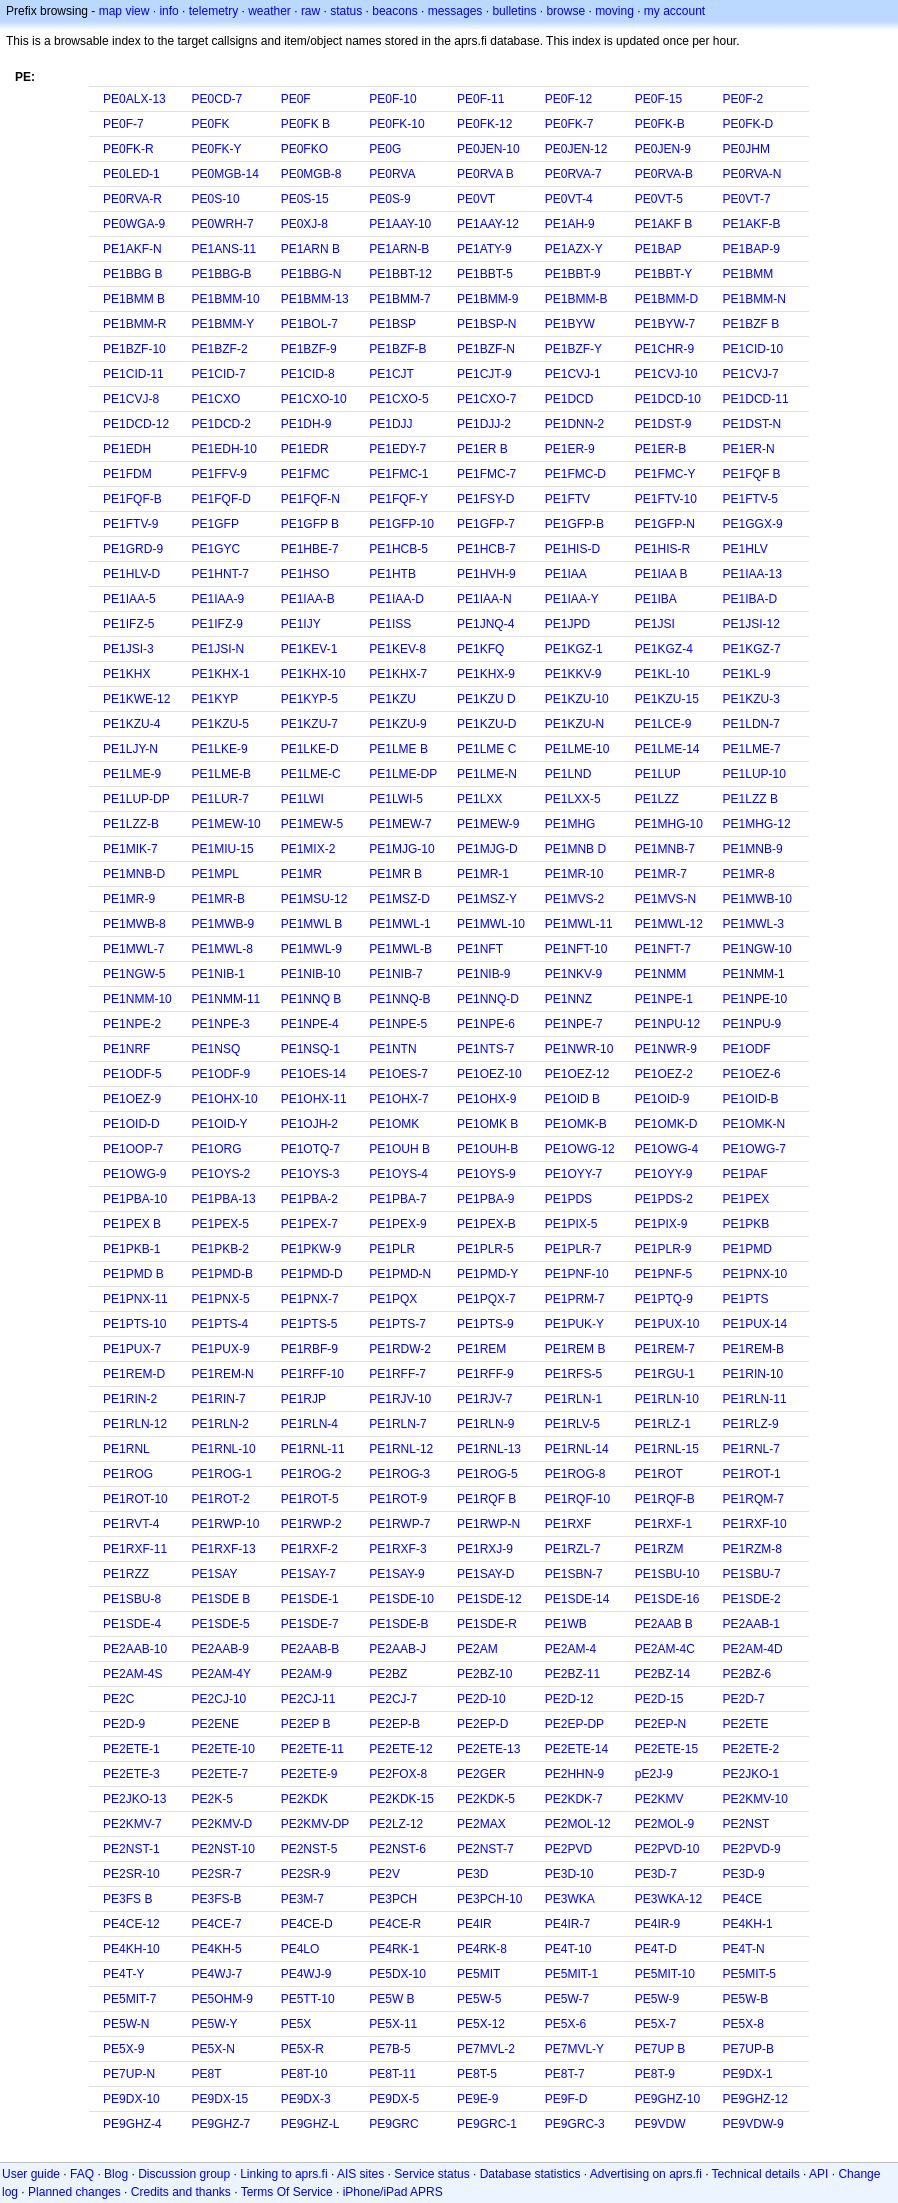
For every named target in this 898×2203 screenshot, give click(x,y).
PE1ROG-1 (222, 1474)
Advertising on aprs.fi (646, 2174)
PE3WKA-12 (668, 1899)
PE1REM (481, 1349)
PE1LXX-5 (573, 799)
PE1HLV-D (131, 574)
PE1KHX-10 (313, 674)
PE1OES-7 (398, 1074)
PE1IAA (566, 574)
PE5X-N (213, 2049)
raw (310, 11)
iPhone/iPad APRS (393, 2192)
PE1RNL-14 (577, 1449)
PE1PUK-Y (574, 1324)
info (168, 11)
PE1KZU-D (486, 724)
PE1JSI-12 (751, 624)
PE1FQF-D (221, 499)
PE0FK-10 (396, 124)
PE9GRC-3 (575, 2124)
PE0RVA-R (132, 199)
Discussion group (184, 2174)
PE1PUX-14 (755, 1324)
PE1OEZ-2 (664, 1074)
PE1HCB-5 (398, 549)
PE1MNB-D (134, 874)
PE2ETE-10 (223, 1749)
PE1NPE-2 (132, 1024)
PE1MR (301, 874)
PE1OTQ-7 (310, 1149)
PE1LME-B (221, 774)
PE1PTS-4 (220, 1324)
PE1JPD (567, 624)
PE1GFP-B (574, 524)
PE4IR (474, 1924)
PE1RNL (126, 1449)
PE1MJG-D (487, 849)
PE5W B (391, 1999)
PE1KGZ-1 (574, 649)
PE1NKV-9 (573, 974)
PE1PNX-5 (221, 1299)
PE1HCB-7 (486, 549)
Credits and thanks (181, 2192)
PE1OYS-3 (310, 1174)
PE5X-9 (123, 2049)
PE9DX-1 (748, 2074)
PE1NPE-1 (664, 999)
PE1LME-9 (132, 774)
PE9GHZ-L (310, 2124)
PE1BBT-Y (663, 274)
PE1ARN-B (399, 249)
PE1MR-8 (749, 874)
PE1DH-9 (306, 424)
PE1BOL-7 (309, 324)
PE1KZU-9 (397, 724)
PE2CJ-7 (393, 1699)
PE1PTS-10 (134, 1324)
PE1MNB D (575, 849)
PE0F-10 (392, 99)
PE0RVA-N (752, 174)
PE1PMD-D (312, 1274)
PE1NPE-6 (486, 1024)
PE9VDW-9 (753, 2124)
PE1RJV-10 (400, 1399)
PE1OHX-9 (486, 1099)
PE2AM (477, 1649)
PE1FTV (567, 499)
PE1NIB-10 (311, 974)
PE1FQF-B (132, 499)
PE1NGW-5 (134, 974)
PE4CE (742, 1899)
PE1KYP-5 (309, 699)
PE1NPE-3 (221, 1024)
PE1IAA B (661, 574)
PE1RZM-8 (752, 1549)
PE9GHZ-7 (221, 2124)
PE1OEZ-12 (577, 1074)
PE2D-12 (569, 1699)
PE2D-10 (481, 1699)
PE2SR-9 (306, 1874)
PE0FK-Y (217, 149)
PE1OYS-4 (398, 1174)
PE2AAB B (664, 1624)
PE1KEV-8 (397, 649)
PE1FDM (127, 474)
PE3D (472, 1874)
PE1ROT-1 (752, 1474)
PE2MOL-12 (578, 1824)
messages (455, 11)
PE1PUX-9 (221, 1349)
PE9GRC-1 (487, 2124)
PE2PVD (568, 1849)
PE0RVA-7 (573, 174)
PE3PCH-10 (489, 1899)
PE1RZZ (126, 1574)
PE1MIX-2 (308, 849)
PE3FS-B (217, 1899)
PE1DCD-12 (136, 424)
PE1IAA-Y (572, 599)
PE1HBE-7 (310, 549)
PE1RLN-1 (573, 1399)
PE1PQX (393, 1299)
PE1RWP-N (488, 1524)
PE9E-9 (477, 2099)
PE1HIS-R (662, 549)
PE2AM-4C (665, 1649)
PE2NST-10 (223, 1849)
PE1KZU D (486, 699)
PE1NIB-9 (483, 974)
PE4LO (300, 1949)
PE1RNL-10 (224, 1449)
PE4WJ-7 (217, 1974)
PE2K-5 (212, 1799)
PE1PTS (746, 1299)
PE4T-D (656, 1949)
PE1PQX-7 (486, 1299)
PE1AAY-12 (488, 224)
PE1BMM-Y (223, 324)
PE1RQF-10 (577, 1499)
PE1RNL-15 (667, 1449)
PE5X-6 (565, 2024)
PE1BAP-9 (751, 249)
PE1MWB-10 (757, 899)
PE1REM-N (223, 1374)
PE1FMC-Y (665, 474)
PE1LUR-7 (220, 799)
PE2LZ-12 (396, 1824)
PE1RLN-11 (755, 1399)
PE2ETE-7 (220, 1774)
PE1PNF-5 (663, 1274)
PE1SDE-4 (132, 1624)
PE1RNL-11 (313, 1449)
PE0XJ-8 (304, 224)
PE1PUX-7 (132, 1349)
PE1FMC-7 (486, 474)
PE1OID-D (131, 1124)
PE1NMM (660, 974)
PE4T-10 (568, 1949)
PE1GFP (215, 524)
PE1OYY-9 (664, 1174)
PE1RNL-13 (489, 1449)
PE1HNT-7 (220, 574)
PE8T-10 (304, 2074)
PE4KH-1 (748, 1924)
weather (269, 11)
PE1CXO (216, 399)
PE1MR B (395, 874)
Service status (431, 2174)
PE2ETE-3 (131, 1774)
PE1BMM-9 (487, 299)
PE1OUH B (399, 1149)
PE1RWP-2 (311, 1524)
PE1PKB (746, 1224)
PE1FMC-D (575, 474)
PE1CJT (391, 374)
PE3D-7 (656, 1874)
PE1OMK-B (576, 1124)
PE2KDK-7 (574, 1799)
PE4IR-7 (567, 1924)
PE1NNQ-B (399, 999)
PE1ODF (747, 1049)
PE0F (296, 99)
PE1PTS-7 (397, 1324)
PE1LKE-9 (220, 749)
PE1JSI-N (218, 649)
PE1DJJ (390, 424)
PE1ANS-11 (224, 249)
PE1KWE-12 (136, 699)
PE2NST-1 (131, 1849)
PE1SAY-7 (308, 1574)
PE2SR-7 (217, 1874)
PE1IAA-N (484, 599)
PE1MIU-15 (223, 849)
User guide (31, 2174)
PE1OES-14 (313, 1074)
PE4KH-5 (217, 1949)
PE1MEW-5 (312, 824)
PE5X (296, 2024)
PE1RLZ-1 (663, 1424)
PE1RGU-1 (665, 1374)
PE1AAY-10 (400, 224)
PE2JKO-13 (134, 1799)
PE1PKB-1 (131, 1249)
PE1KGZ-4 (664, 649)
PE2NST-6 (397, 1849)
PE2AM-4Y (221, 1674)
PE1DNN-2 (574, 424)
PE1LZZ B (750, 799)
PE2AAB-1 (751, 1624)
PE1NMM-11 (226, 999)
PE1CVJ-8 (131, 399)
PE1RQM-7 (753, 1499)
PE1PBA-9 (485, 1199)
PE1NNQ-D (488, 999)
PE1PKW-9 (311, 1249)
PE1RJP (303, 1399)
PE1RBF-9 (309, 1349)
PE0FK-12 (484, 124)
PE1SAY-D (485, 1574)
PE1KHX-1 (221, 674)
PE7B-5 (389, 2049)
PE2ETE (746, 1724)
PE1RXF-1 (663, 1524)
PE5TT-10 (308, 1999)
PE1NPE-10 (755, 999)
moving (614, 11)
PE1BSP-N (486, 324)
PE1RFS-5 (573, 1374)
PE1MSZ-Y (487, 899)
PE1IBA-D (750, 599)
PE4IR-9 (657, 1924)
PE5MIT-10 (665, 1974)
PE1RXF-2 (309, 1549)
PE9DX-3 (306, 2099)
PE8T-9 (655, 2074)
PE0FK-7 (569, 124)
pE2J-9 (654, 1774)
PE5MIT (478, 1974)
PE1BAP (658, 249)
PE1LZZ (657, 799)
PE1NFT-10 (576, 949)
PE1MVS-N (665, 899)
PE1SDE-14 (577, 1599)
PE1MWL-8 (222, 949)
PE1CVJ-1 (573, 374)
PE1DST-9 (663, 424)
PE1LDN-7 (751, 724)
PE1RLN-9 (485, 1424)
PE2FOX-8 (398, 1774)
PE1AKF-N (132, 249)
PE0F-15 (658, 99)
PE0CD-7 (217, 99)
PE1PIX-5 (571, 1224)
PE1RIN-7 (219, 1399)
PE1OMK (394, 1124)
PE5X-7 (655, 2024)
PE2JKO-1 (751, 1774)
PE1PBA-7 (397, 1199)
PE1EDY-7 (397, 449)
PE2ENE (215, 1724)
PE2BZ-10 (484, 1674)
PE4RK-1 (394, 1949)
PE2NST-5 (309, 1849)
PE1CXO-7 (486, 399)
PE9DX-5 (394, 2099)
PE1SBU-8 (132, 1599)
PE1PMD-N (400, 1274)
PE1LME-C (311, 774)
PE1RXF (568, 1524)
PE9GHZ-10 (667, 2099)
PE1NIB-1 (218, 974)
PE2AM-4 (570, 1649)
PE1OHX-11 (314, 1099)
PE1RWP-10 (226, 1524)
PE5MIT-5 (749, 1974)
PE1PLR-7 (573, 1249)
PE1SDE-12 (489, 1599)
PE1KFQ (480, 649)
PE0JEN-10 (488, 149)
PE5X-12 (481, 2024)
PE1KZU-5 (220, 724)
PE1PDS (568, 1199)
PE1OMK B (487, 1124)
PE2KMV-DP (315, 1824)
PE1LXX (479, 799)
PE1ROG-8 (575, 1474)
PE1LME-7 (752, 749)
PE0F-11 (480, 99)
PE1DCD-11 (756, 399)
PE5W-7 (567, 1999)
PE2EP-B (394, 1724)
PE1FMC (305, 474)
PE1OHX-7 (398, 1099)
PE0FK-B (660, 124)
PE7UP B (660, 2049)
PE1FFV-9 (219, 474)
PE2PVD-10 (667, 1849)
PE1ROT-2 (221, 1499)
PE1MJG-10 (401, 849)
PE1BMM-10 (226, 299)
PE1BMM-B (576, 299)
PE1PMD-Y (487, 1274)
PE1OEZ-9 (132, 1099)
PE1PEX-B (486, 1224)
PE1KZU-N (574, 724)
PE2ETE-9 (309, 1774)
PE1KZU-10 (577, 699)
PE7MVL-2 (486, 2049)
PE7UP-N (129, 2074)
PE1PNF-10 (577, 1274)
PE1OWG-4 (666, 1149)
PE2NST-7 (485, 1849)
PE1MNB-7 (665, 849)
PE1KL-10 (662, 674)
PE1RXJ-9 (485, 1549)
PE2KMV (659, 1799)
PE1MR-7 (661, 874)
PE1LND (568, 774)
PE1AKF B (663, 224)
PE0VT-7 (747, 199)
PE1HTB (392, 574)
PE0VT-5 (659, 199)
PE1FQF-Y (398, 499)
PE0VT (476, 199)
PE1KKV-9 (573, 674)
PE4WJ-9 (306, 1974)
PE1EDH (127, 449)
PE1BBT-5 (485, 274)
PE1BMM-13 (315, 299)
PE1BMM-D (666, 299)
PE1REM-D (134, 1374)
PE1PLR (392, 1249)
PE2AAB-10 (135, 1649)
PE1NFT (480, 949)
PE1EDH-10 (224, 449)
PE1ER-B (660, 449)
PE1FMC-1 (398, 474)
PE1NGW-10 (757, 949)
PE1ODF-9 (221, 1074)
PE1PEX (746, 1199)
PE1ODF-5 (132, 1074)
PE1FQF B (752, 474)
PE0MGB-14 (225, 174)
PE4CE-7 (217, 1924)
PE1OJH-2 (309, 1124)
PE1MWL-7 (133, 949)
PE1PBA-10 (135, 1199)
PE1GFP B (310, 524)
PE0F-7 (123, 124)
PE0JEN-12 (576, 149)
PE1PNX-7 (310, 1299)
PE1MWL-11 (579, 924)
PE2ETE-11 (312, 1749)
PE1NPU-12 (667, 1024)
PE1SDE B (221, 1599)
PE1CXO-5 (398, 399)
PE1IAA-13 (752, 574)
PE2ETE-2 (751, 1749)
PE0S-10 (216, 199)
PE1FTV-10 (666, 499)
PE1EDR (305, 449)
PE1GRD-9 (133, 549)
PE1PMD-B (222, 1274)
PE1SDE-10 (401, 1599)
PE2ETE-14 (576, 1749)
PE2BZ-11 (572, 1674)
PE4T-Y (123, 1974)
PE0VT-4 (569, 199)
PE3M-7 (302, 1899)
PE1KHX (126, 674)
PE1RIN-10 (753, 1374)
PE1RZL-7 (573, 1549)
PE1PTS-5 (309, 1324)
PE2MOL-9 (664, 1824)
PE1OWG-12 (580, 1149)
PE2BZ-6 (747, 1674)
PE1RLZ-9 (751, 1424)
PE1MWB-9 (223, 924)
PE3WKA (570, 1899)
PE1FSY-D (486, 499)
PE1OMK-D (666, 1124)
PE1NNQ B (311, 999)
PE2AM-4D (753, 1649)
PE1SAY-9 (396, 1574)
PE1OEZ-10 (489, 1074)
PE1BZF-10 (134, 349)
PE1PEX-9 (397, 1224)
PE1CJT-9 (484, 374)
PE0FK (211, 124)
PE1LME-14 (667, 749)
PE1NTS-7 (485, 1049)
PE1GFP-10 (401, 524)
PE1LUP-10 (754, 774)
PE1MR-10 (574, 874)
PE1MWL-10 (491, 924)
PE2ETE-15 (666, 1749)
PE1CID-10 (753, 349)
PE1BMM (748, 274)
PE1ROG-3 (399, 1474)
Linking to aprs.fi (283, 2174)
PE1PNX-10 (755, 1274)
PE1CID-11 (133, 374)
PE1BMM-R (134, 324)
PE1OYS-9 (486, 1174)
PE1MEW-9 (488, 824)
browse (565, 11)
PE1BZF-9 (309, 349)
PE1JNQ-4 (485, 624)
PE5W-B (746, 1999)
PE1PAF (745, 1174)
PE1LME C (486, 749)
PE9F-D (566, 2099)
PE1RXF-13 (224, 1549)
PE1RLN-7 (397, 1424)
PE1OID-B (751, 1099)
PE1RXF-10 (755, 1524)
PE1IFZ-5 (128, 624)
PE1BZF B (751, 324)
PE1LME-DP (403, 774)
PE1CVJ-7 (751, 374)
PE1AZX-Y (574, 249)
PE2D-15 (659, 1699)
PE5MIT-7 (129, 1999)
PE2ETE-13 (488, 1749)
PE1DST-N (752, 424)
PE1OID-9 (662, 1099)
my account (674, 11)
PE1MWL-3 (753, 924)
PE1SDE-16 (667, 1599)
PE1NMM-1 (754, 974)
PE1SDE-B (398, 1624)
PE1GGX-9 (753, 524)
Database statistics (530, 2174)
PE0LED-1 (131, 174)
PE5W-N (126, 2024)
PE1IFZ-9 (217, 624)
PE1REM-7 (665, 1349)
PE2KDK (304, 1799)
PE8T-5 (477, 2074)
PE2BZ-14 (662, 1674)
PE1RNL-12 (401, 1449)
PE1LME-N (487, 774)
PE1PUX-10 (667, 1324)
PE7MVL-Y (574, 2049)
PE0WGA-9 (134, 224)
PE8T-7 (565, 2074)
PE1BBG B (132, 274)
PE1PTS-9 (485, 1324)
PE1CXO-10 (314, 399)
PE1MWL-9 (311, 949)
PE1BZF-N (486, 349)
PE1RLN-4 (309, 1424)
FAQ (82, 2174)
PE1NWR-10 (579, 1049)
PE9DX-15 (220, 2099)
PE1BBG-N (311, 274)
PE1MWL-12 (669, 924)
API (818, 2174)
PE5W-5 (479, 1999)
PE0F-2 (743, 99)
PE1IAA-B (308, 599)
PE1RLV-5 (572, 1424)
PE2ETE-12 (400, 1749)
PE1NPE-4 (310, 1024)
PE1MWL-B (400, 949)
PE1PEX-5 (220, 1224)
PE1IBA (656, 599)
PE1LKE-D (310, 749)
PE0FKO (304, 149)
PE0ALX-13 (134, 99)
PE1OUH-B (487, 1149)
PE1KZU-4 (131, 724)
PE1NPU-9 (752, 1024)
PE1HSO (305, 574)
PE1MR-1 (483, 874)
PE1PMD (747, 1249)
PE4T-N (744, 1949)
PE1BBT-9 (573, 274)
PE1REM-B (753, 1349)
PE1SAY (215, 1574)
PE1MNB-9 (753, 849)
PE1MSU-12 (314, 899)
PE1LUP (658, 774)
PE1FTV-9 (130, 524)
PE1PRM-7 (575, 1299)
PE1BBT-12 (400, 274)
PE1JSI (655, 624)
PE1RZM (659, 1549)
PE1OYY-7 (574, 1174)
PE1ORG (217, 1149)
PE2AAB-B (310, 1649)
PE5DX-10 (397, 1974)
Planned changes (74, 2192)
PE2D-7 (744, 1699)
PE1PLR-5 (485, 1249)
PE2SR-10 (131, 1874)
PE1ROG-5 (487, 1474)
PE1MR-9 (129, 899)
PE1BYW (570, 324)
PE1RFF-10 (312, 1374)
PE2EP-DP (574, 1724)
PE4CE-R (395, 1924)
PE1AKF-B (752, 224)
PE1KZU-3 (751, 699)
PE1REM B (575, 1349)
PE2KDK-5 (486, 1799)
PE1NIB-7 (395, 974)
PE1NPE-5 (398, 1024)
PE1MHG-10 (669, 824)
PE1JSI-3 (128, 649)
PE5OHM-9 (222, 1999)
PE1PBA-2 (309, 1199)
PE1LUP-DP (136, 799)
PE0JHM (746, 149)
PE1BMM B (134, 299)
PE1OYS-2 (221, 1174)
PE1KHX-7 (398, 674)
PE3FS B (127, 1899)
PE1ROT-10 (135, 1499)
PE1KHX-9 (486, 674)
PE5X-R (302, 2049)
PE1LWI (302, 799)
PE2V (384, 1874)
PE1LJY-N (130, 749)
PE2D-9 (124, 1724)
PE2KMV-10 (755, 1799)
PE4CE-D (307, 1924)
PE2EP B (306, 1724)
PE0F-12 (568, 99)
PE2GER (481, 1774)
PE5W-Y (215, 2024)
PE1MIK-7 (130, 849)
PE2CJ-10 (219, 1699)
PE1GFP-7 (486, 524)
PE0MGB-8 (311, 174)
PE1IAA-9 (218, 599)
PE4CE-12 (131, 1924)
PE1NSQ (216, 1049)
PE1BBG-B (222, 274)
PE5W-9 (657, 1999)
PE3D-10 (569, 1874)
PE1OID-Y (220, 1124)
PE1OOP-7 (133, 1149)
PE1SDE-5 (221, 1624)
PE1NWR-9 (666, 1049)
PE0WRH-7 (223, 224)
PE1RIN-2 (130, 1399)
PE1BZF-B (397, 349)
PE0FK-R (128, 149)
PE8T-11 (392, 2074)
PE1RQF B (486, 1499)
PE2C (118, 1699)
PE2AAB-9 (220, 1649)
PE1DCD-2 (221, 424)
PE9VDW (660, 2124)
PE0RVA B (485, 174)
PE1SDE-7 (310, 1624)
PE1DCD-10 (668, 399)
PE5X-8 (743, 2024)
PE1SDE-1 (310, 1599)
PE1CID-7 (219, 374)
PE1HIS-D (572, 549)
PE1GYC (216, 549)
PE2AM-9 (306, 1674)
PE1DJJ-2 (484, 424)
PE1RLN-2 (220, 1424)
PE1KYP (215, 699)
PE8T (207, 2074)
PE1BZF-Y (573, 349)
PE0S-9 (389, 199)
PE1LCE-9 (663, 724)
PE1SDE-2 (752, 1599)
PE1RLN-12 (135, 1424)
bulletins (514, 11)
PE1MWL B (312, 924)
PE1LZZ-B (131, 824)
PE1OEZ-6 (752, 1074)
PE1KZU (392, 699)
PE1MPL (215, 874)
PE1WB (566, 1624)
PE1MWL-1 (399, 924)
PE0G (385, 149)
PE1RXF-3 (397, 1549)
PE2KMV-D (222, 1824)
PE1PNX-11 (135, 1299)
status (346, 11)
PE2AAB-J (397, 1649)
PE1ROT (659, 1474)
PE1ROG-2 (311, 1474)
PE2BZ (388, 1674)
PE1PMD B (133, 1274)
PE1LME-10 (577, 749)
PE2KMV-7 (132, 1824)
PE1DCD (569, 399)
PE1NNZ (568, 999)
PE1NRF (126, 1049)
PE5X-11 (393, 2024)
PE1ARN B (310, 249)
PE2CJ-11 (308, 1699)
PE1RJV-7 (484, 1399)
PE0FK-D (748, 124)
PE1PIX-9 (661, 1224)
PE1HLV (745, 549)
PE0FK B (305, 124)
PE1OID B (572, 1099)
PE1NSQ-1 (310, 1049)
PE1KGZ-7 (752, 649)
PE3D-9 (744, 1874)
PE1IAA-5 (129, 599)
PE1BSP (392, 324)
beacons (394, 11)
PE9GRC (393, 2124)
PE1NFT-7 (663, 949)
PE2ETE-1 (131, 1749)
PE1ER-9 (570, 449)
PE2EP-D (482, 1724)
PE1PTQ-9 (664, 1299)
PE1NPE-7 (574, 1024)
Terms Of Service (287, 2192)
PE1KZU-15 (667, 699)
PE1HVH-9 (486, 574)
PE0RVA (392, 174)
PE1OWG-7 (754, 1149)
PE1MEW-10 (226, 824)
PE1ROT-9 (398, 1499)
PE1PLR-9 (663, 1249)
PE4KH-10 (131, 1949)
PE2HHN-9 (574, 1774)
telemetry (213, 11)
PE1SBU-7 (752, 1574)
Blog (116, 2174)
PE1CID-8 (308, 374)
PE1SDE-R (487, 1624)
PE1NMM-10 (137, 999)
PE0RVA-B (664, 174)
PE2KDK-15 (401, 1799)
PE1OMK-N (754, 1124)
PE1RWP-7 (399, 1524)
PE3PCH (393, 1899)
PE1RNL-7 (751, 1449)
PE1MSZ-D (399, 899)
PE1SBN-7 (574, 1574)
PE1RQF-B (665, 1499)
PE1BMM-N (754, 299)
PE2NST (746, 1824)
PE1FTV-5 (750, 499)
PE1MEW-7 (400, 824)
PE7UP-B (748, 2049)
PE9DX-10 (131, 2099)
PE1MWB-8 (134, 924)
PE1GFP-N (665, 524)
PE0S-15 (305, 199)
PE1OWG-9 (134, 1174)
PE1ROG (128, 1474)
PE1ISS (390, 624)
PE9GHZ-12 (755, 2099)
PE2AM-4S (132, 1674)
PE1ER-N (749, 449)
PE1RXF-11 (135, 1549)
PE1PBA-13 (224, 1199)
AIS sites (360, 2174)
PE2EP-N (660, 1724)
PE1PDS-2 (664, 1199)
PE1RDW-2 (400, 1349)
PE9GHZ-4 (132, 2124)
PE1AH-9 (570, 224)
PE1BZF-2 (220, 349)
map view (124, 11)
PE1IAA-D (396, 599)
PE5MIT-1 (571, 1974)
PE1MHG (570, 824)
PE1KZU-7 (309, 724)
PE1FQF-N (310, 499)
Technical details (756, 2174)
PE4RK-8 (482, 1949)
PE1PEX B (132, 1224)
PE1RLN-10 (667, 1399)
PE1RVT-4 (131, 1524)
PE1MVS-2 (574, 899)
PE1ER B (482, 449)
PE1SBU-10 (667, 1574)
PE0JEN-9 (663, 149)
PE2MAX (481, 1824)
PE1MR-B (218, 899)
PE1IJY (301, 624)
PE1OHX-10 (225, 1099)
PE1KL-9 (747, 674)
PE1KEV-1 (309, 649)
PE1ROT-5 (310, 1499)
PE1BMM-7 (399, 299)
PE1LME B (398, 749)
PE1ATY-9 (484, 249)
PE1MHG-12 (757, 824)
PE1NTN (392, 1049)
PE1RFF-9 (485, 1374)
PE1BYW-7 (665, 324)
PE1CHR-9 (664, 349)
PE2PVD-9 (752, 1849)
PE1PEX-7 (309, 1224)
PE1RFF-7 (397, 1374)
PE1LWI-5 (396, 799)
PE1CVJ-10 (666, 374)
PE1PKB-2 (220, 1249)
